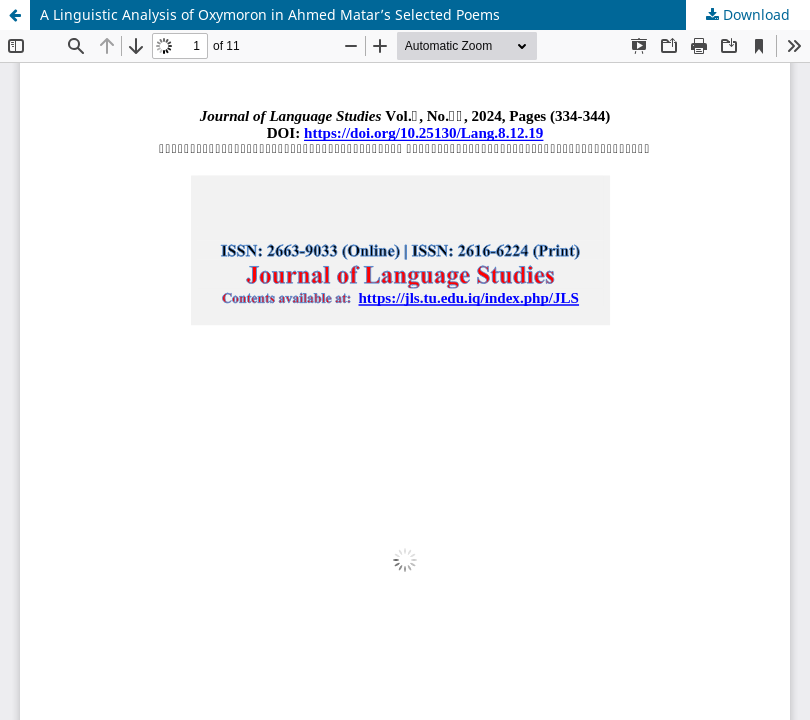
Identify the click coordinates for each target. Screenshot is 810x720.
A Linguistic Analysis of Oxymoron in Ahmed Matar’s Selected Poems (270, 14)
